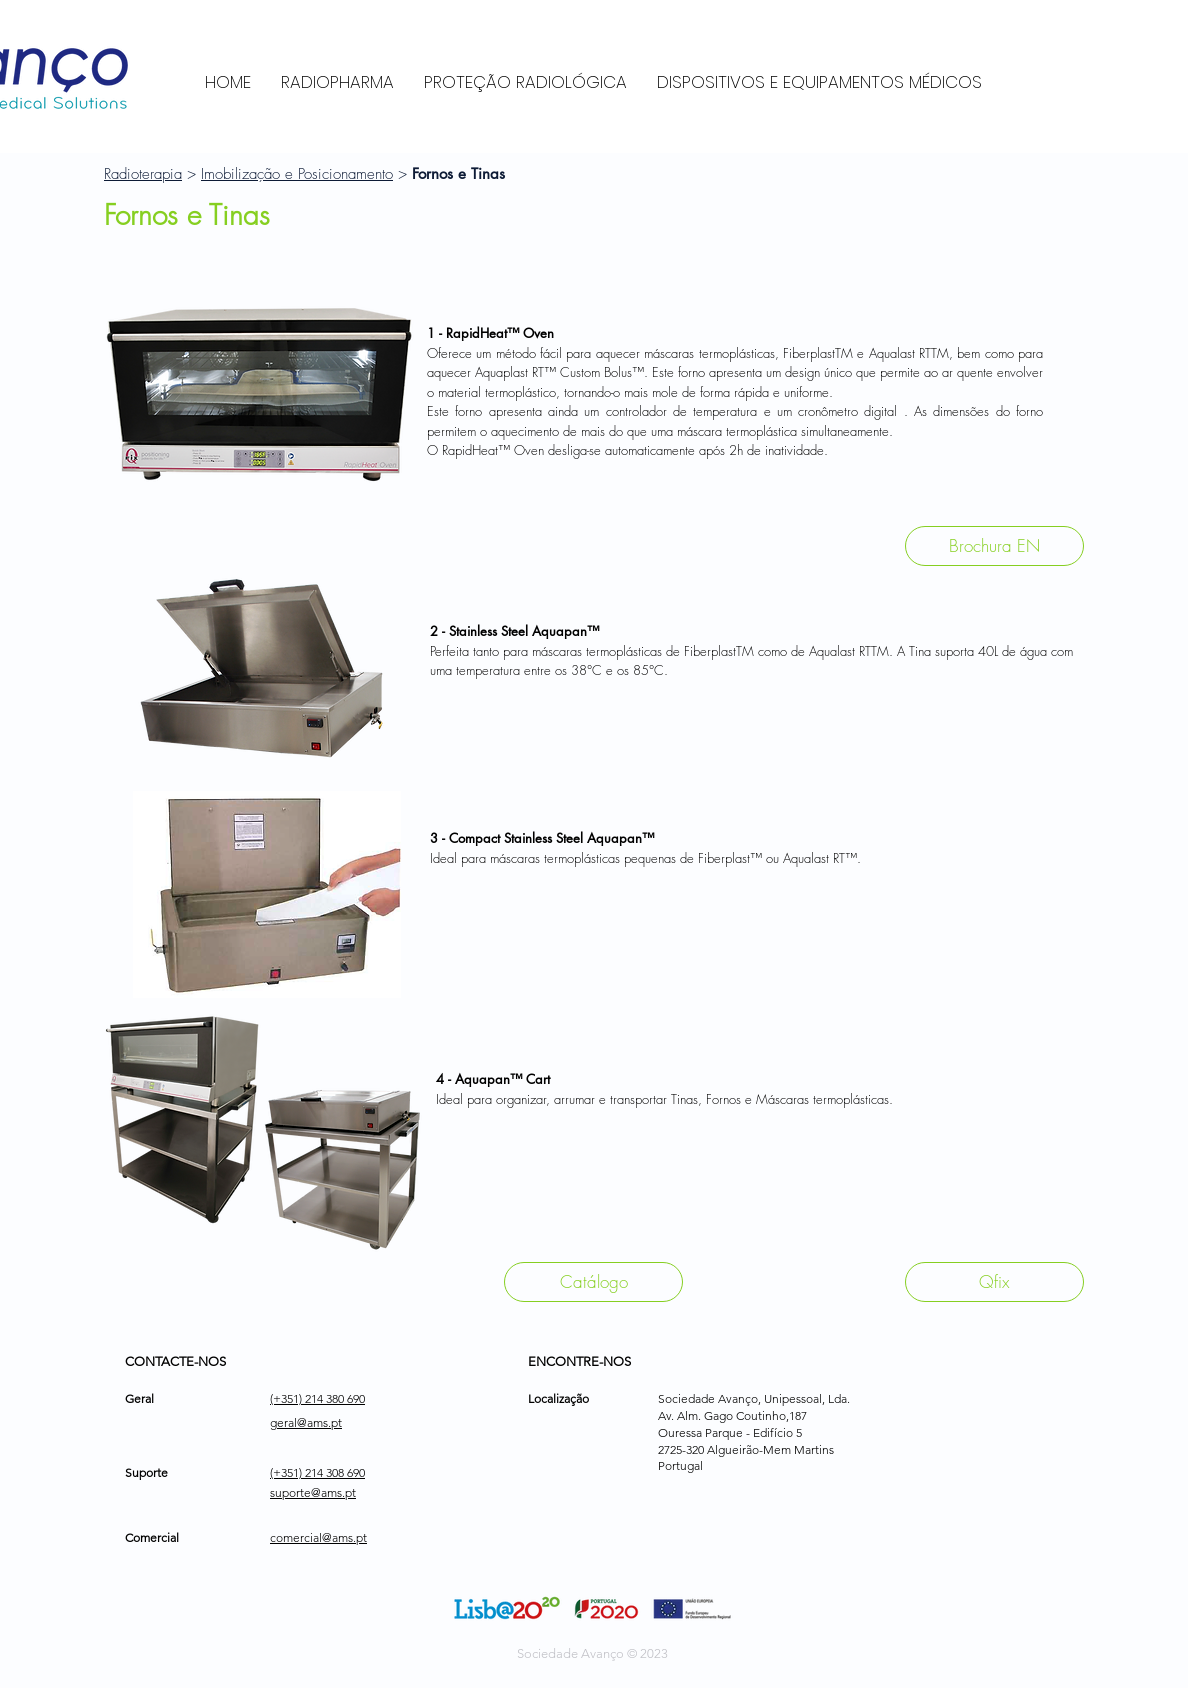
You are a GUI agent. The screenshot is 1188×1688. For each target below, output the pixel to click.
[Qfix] (994, 1282)
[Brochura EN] (994, 546)
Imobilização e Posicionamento (297, 174)
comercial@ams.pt (318, 1537)
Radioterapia (143, 174)
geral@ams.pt (306, 1422)
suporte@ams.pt (313, 1492)
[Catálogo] (593, 1282)
